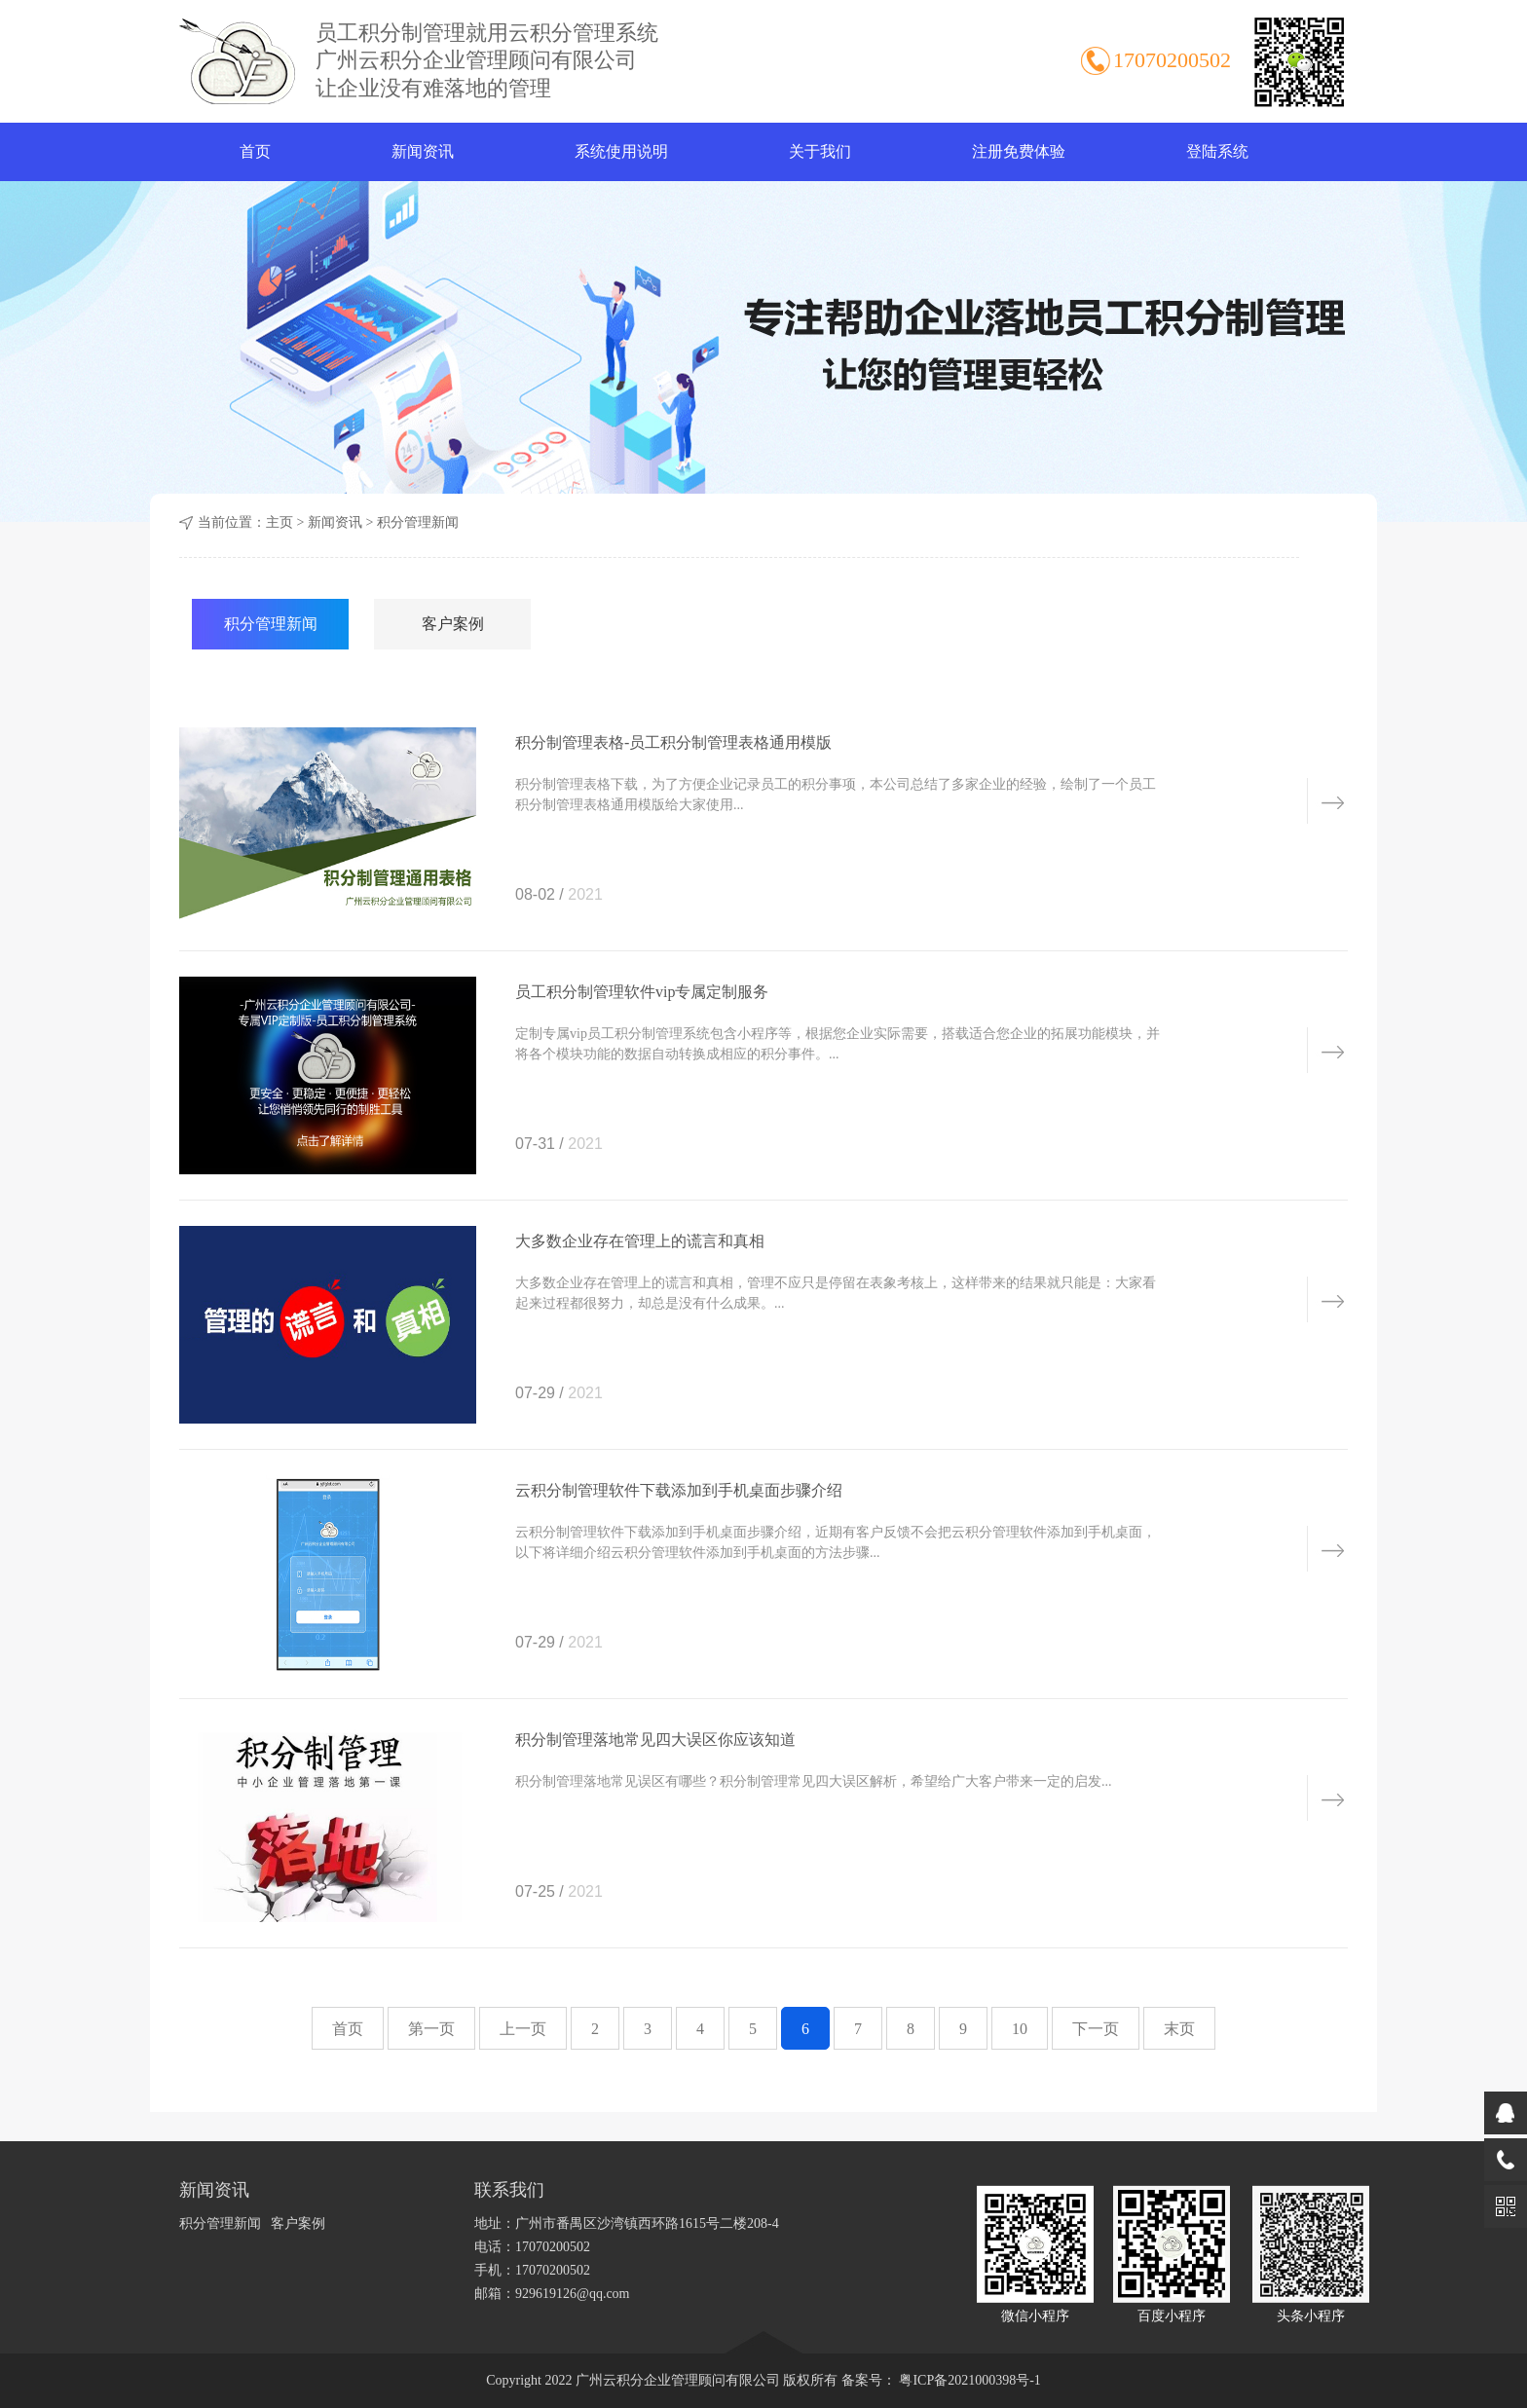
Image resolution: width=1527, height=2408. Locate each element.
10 (1019, 2028)
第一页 (431, 2028)
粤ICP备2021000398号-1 (968, 2380)
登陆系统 (1217, 151)
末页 (1179, 2028)
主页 (279, 522)
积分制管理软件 (237, 61)
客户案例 (453, 623)
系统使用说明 (621, 151)
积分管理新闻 (418, 522)
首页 (255, 151)
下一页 (1095, 2028)
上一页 (523, 2028)
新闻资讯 (422, 151)
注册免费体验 (1018, 151)
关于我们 (820, 151)
